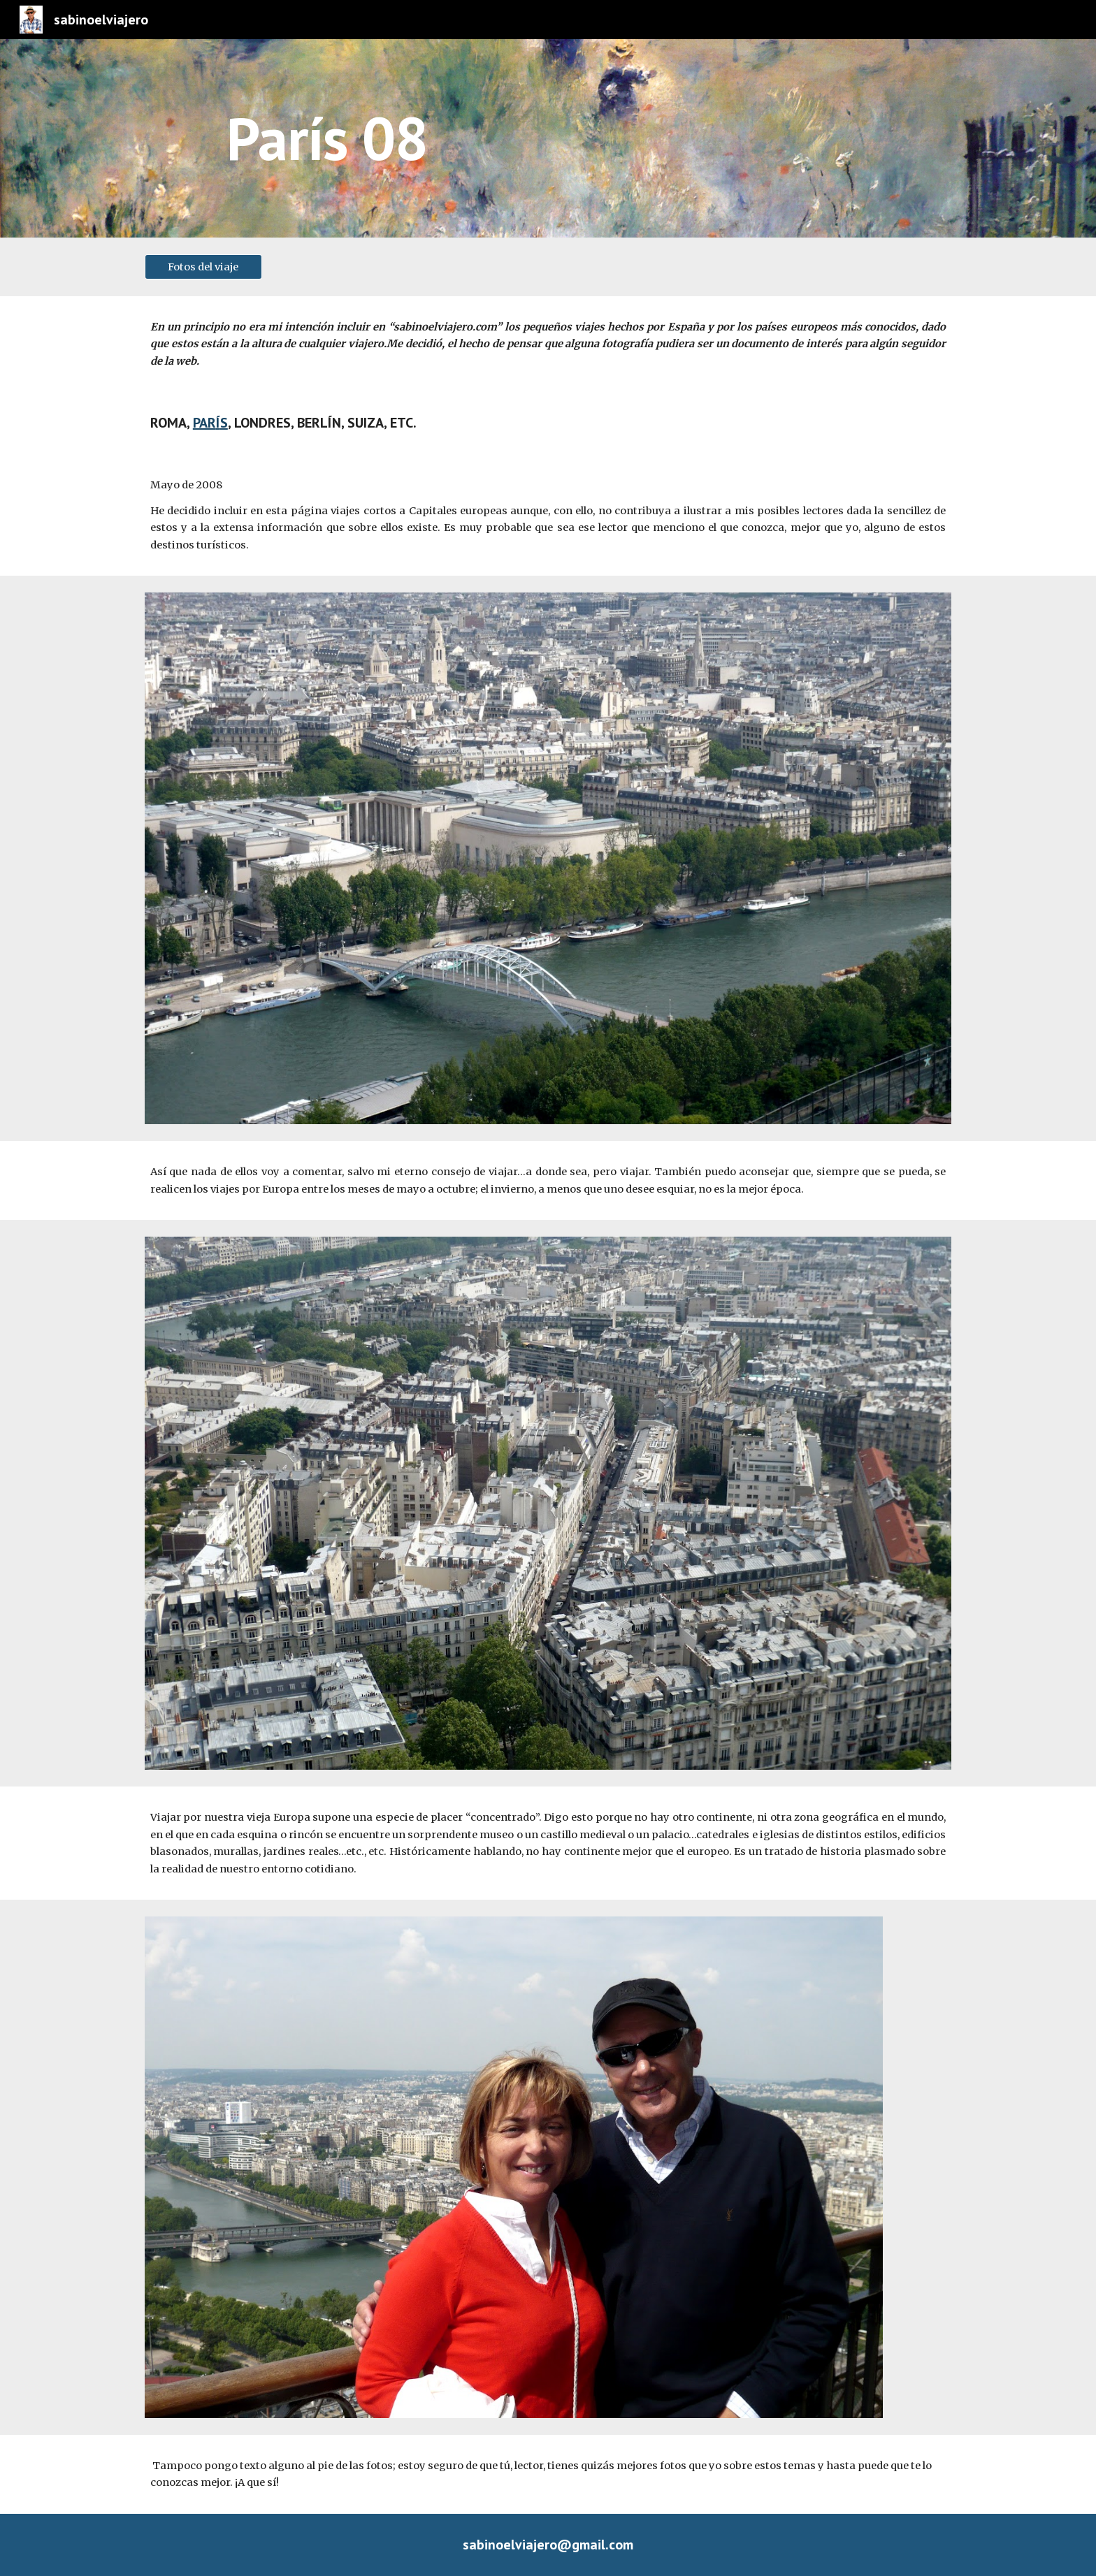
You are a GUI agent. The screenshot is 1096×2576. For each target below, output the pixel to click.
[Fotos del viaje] (203, 266)
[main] (582, 138)
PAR (204, 423)
